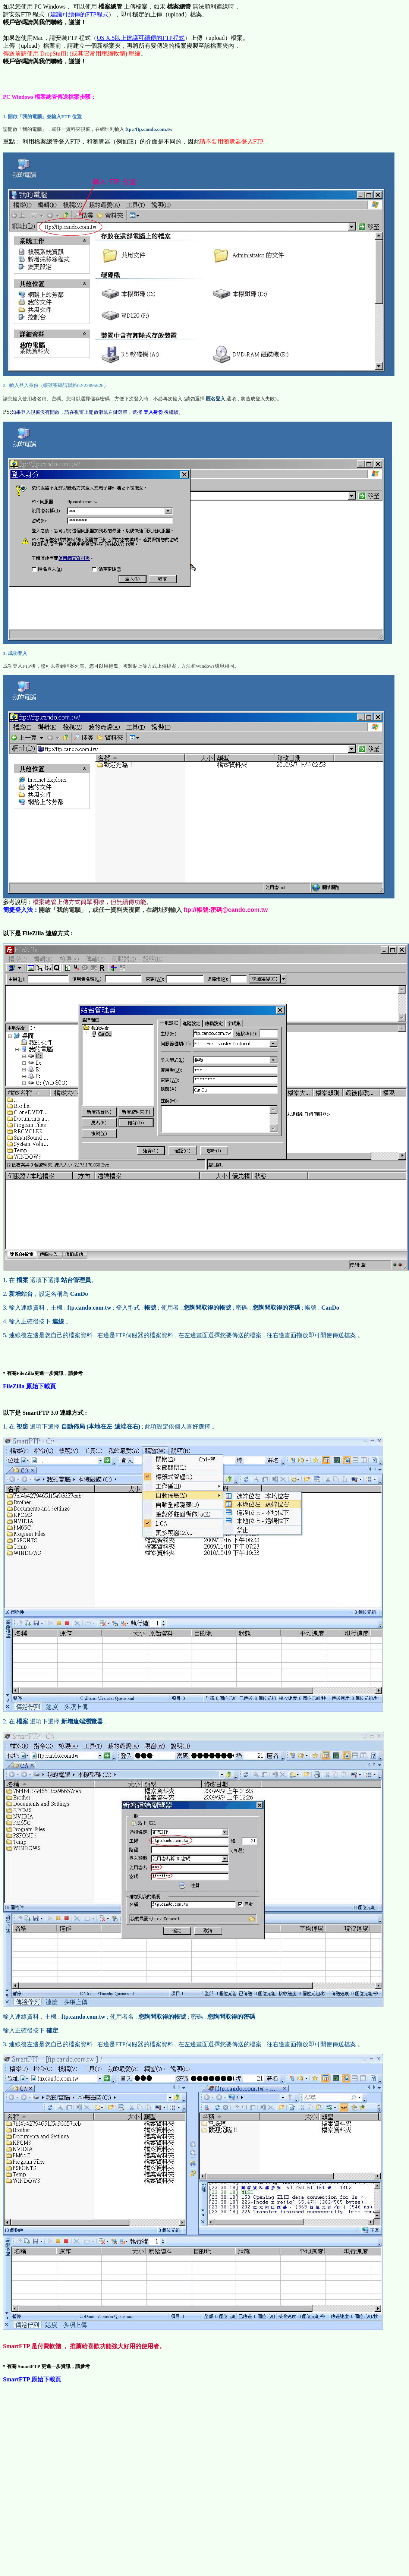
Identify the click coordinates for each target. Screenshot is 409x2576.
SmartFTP (32, 2379)
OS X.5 (141, 38)
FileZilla (29, 1386)
